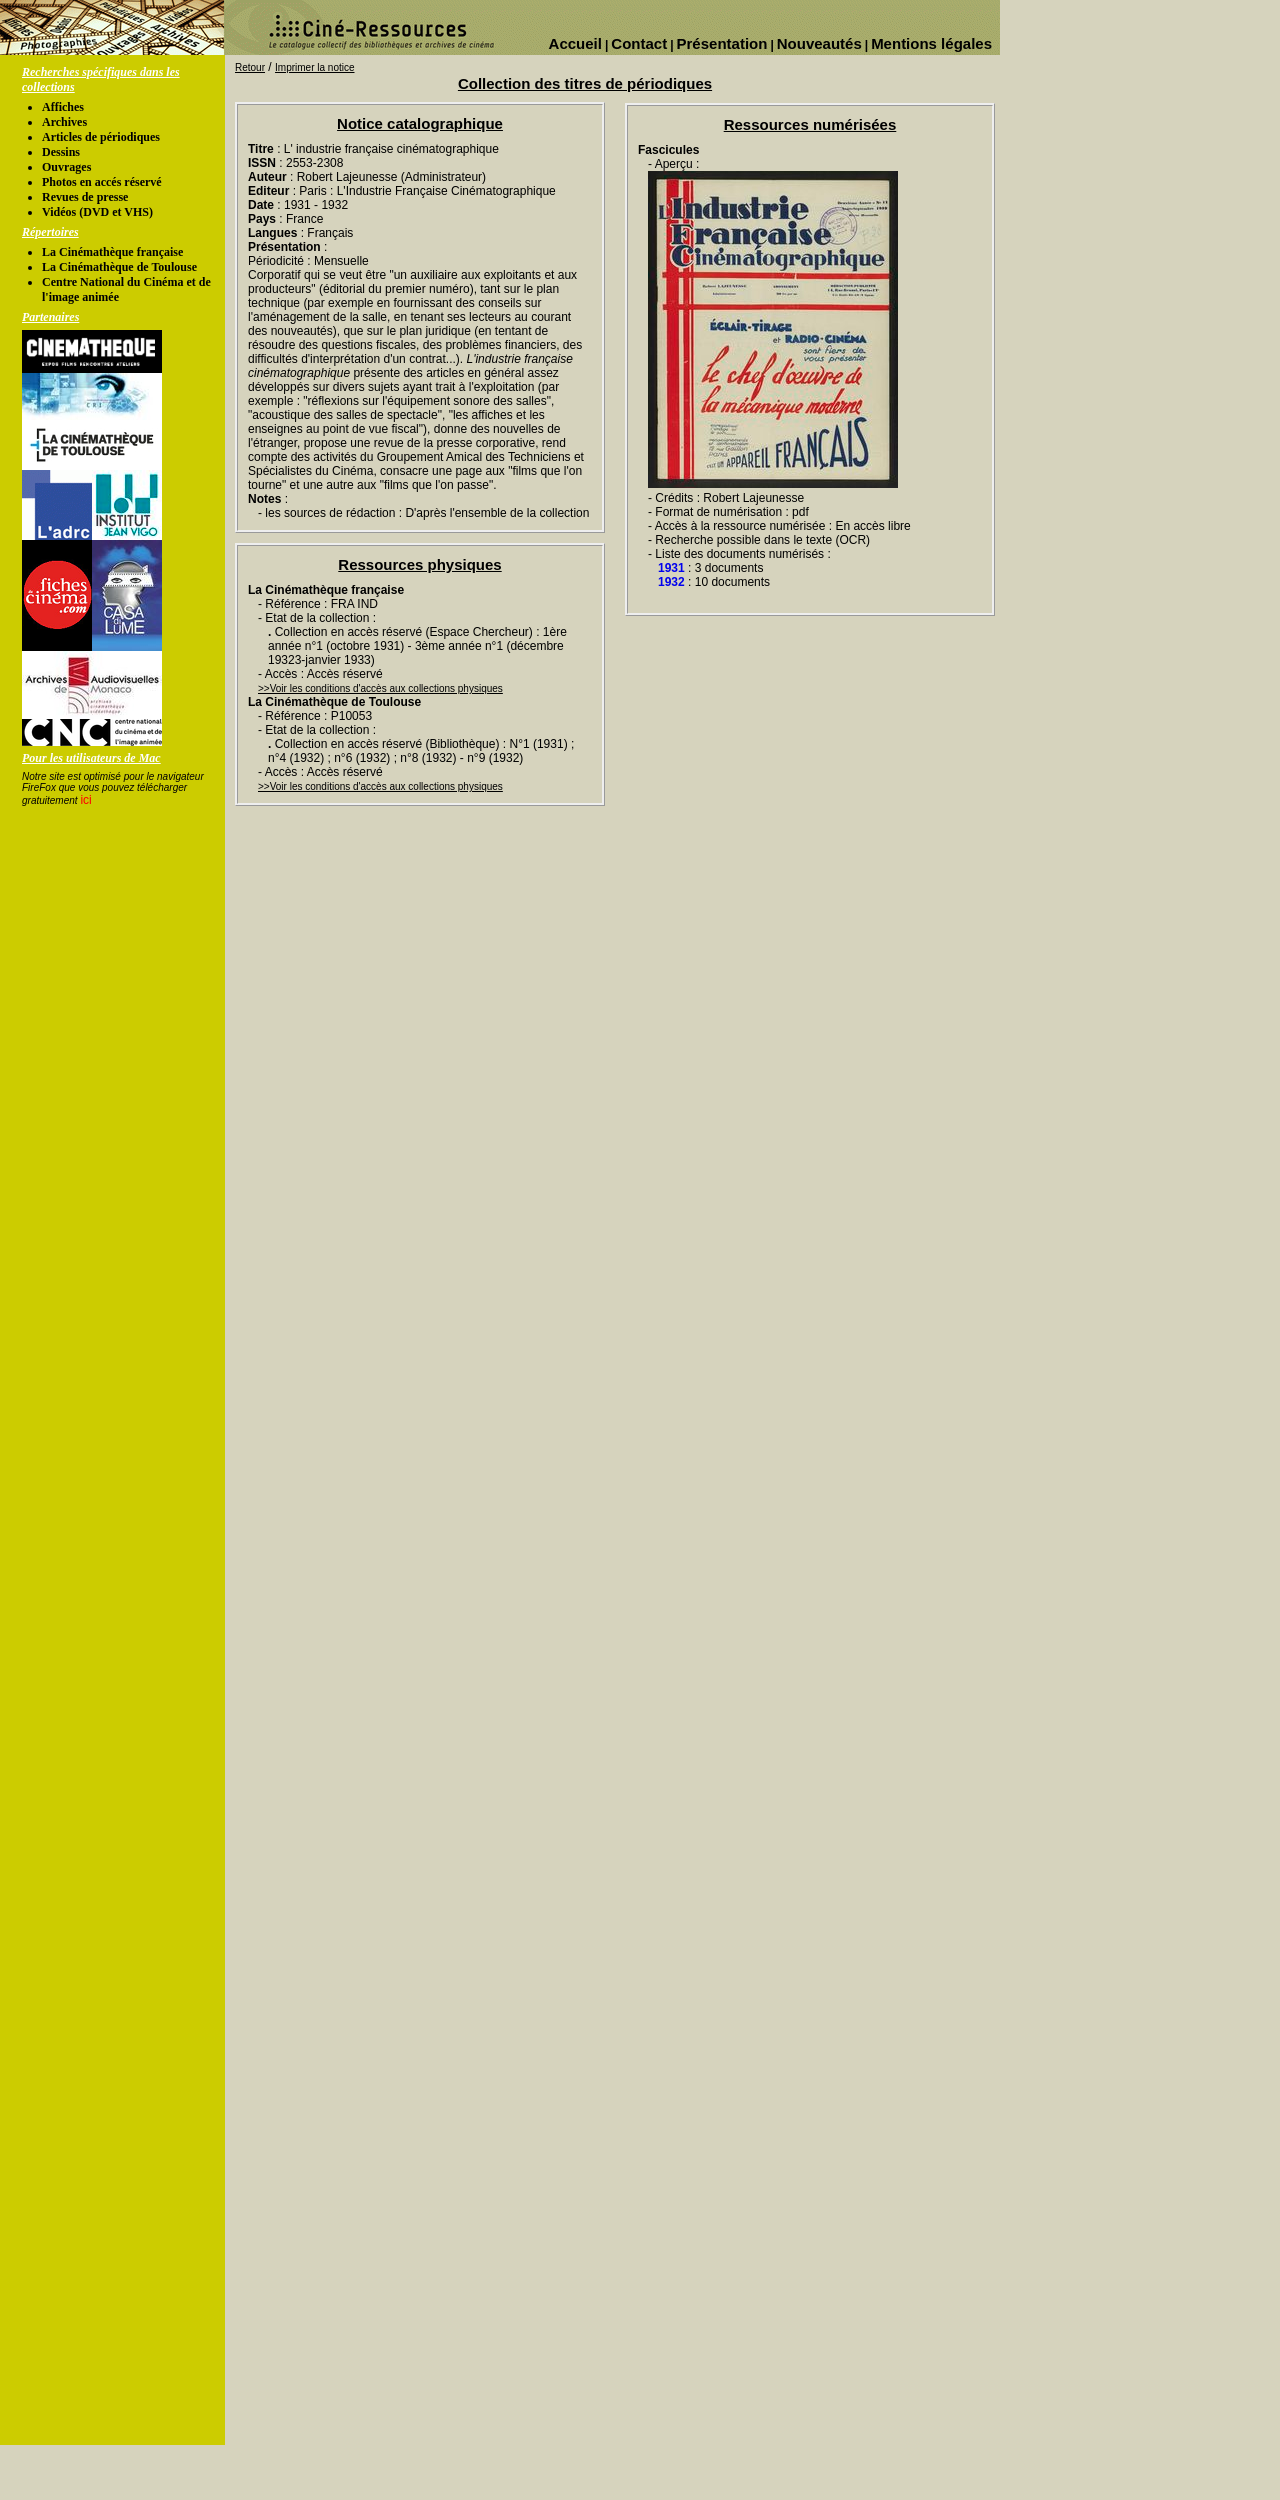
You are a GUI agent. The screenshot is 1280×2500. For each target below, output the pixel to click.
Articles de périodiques (101, 137)
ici (85, 800)
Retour (250, 67)
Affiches (63, 107)
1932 (671, 582)
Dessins (61, 152)
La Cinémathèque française (112, 252)
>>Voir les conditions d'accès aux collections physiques (380, 688)
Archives (64, 122)
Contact (639, 43)
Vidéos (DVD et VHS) (97, 212)
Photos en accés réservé (102, 182)
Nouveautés (819, 43)
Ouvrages (66, 167)
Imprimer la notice (314, 67)
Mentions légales (931, 43)
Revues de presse (85, 197)
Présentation (722, 43)
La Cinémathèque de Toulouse (119, 267)
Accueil (575, 43)
